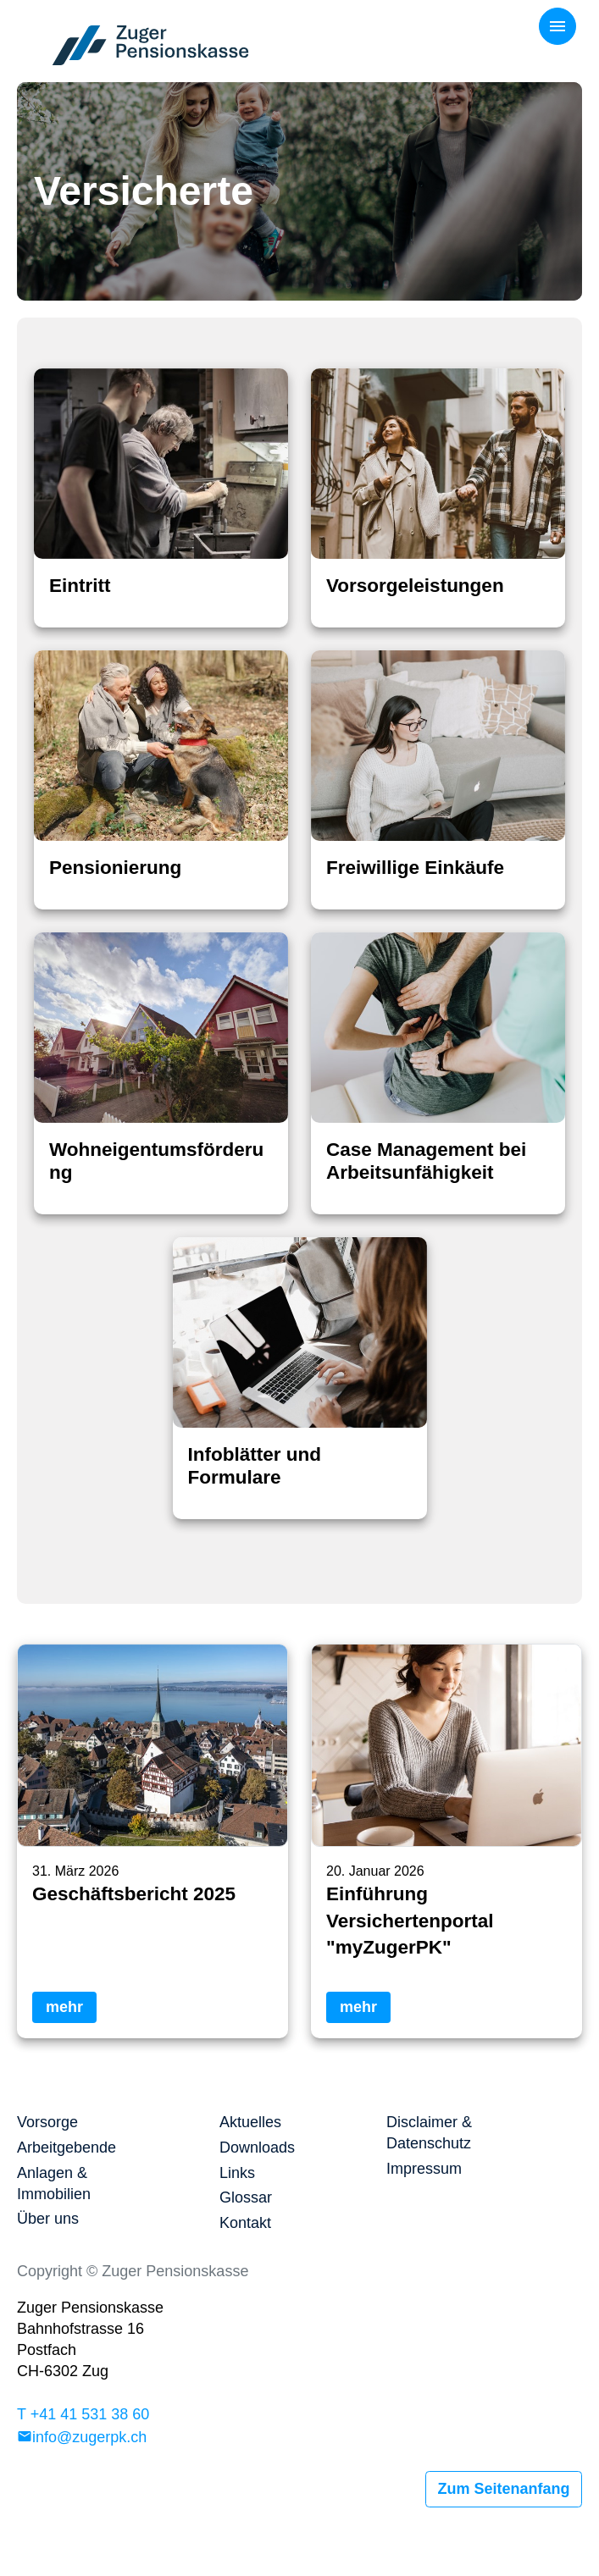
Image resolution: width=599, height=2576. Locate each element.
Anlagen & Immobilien (54, 2183)
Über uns (48, 2218)
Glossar (245, 2197)
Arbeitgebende (66, 2147)
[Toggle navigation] (557, 26)
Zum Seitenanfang (503, 2488)
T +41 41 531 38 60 (83, 2414)
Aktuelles (250, 2122)
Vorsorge (47, 2122)
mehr (64, 2006)
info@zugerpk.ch (89, 2437)
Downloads (257, 2147)
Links (237, 2172)
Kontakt (245, 2222)
